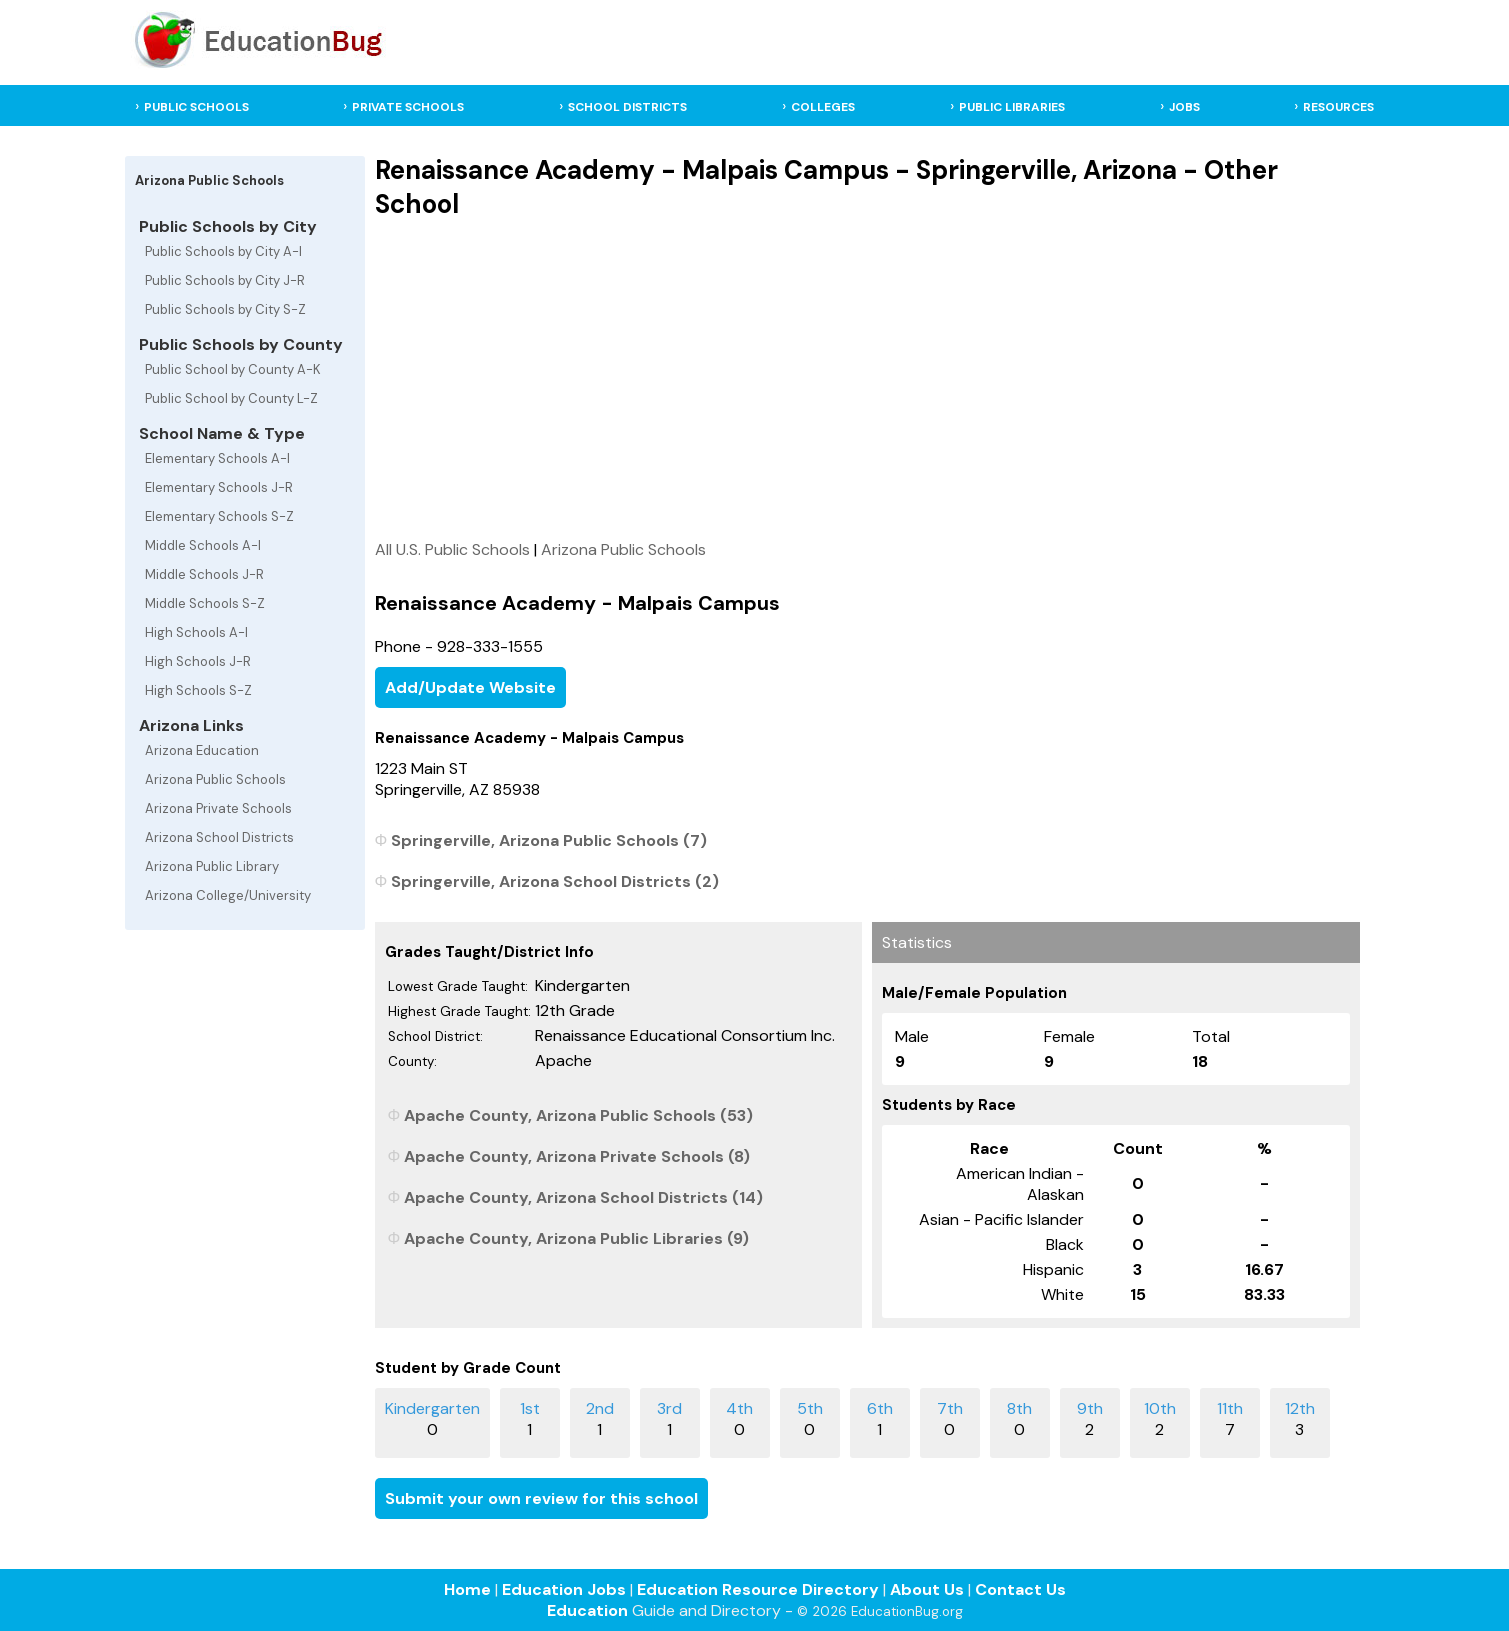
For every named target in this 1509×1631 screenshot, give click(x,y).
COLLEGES (823, 107)
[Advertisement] (867, 379)
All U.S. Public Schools (452, 549)
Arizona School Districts (219, 837)
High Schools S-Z (198, 690)
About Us (927, 1589)
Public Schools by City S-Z (225, 309)
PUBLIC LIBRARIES (1012, 107)
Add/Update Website (470, 687)
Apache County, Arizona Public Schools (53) (578, 1115)
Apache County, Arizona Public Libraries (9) (576, 1238)
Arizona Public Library (212, 866)
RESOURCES (1338, 107)
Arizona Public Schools (215, 779)
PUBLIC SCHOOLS (196, 107)
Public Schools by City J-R (225, 280)
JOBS (1184, 107)
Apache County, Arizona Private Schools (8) (577, 1156)
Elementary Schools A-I (217, 458)
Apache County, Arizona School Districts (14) (583, 1197)
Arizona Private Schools (218, 808)
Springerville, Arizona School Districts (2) (555, 881)
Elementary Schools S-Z (219, 516)
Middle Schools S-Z (205, 603)
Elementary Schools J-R (219, 487)
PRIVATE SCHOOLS (408, 107)
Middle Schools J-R (204, 574)
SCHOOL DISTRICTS (627, 107)
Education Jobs (564, 1589)
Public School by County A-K (233, 369)
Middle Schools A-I (203, 545)
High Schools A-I (196, 632)
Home (467, 1589)
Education (587, 1610)
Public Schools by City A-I (223, 251)
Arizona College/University (228, 895)
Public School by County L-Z (231, 398)
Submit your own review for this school (541, 1498)
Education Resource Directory (758, 1589)
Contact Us (1020, 1589)
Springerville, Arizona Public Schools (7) (549, 840)
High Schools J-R (198, 661)
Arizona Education (202, 750)
